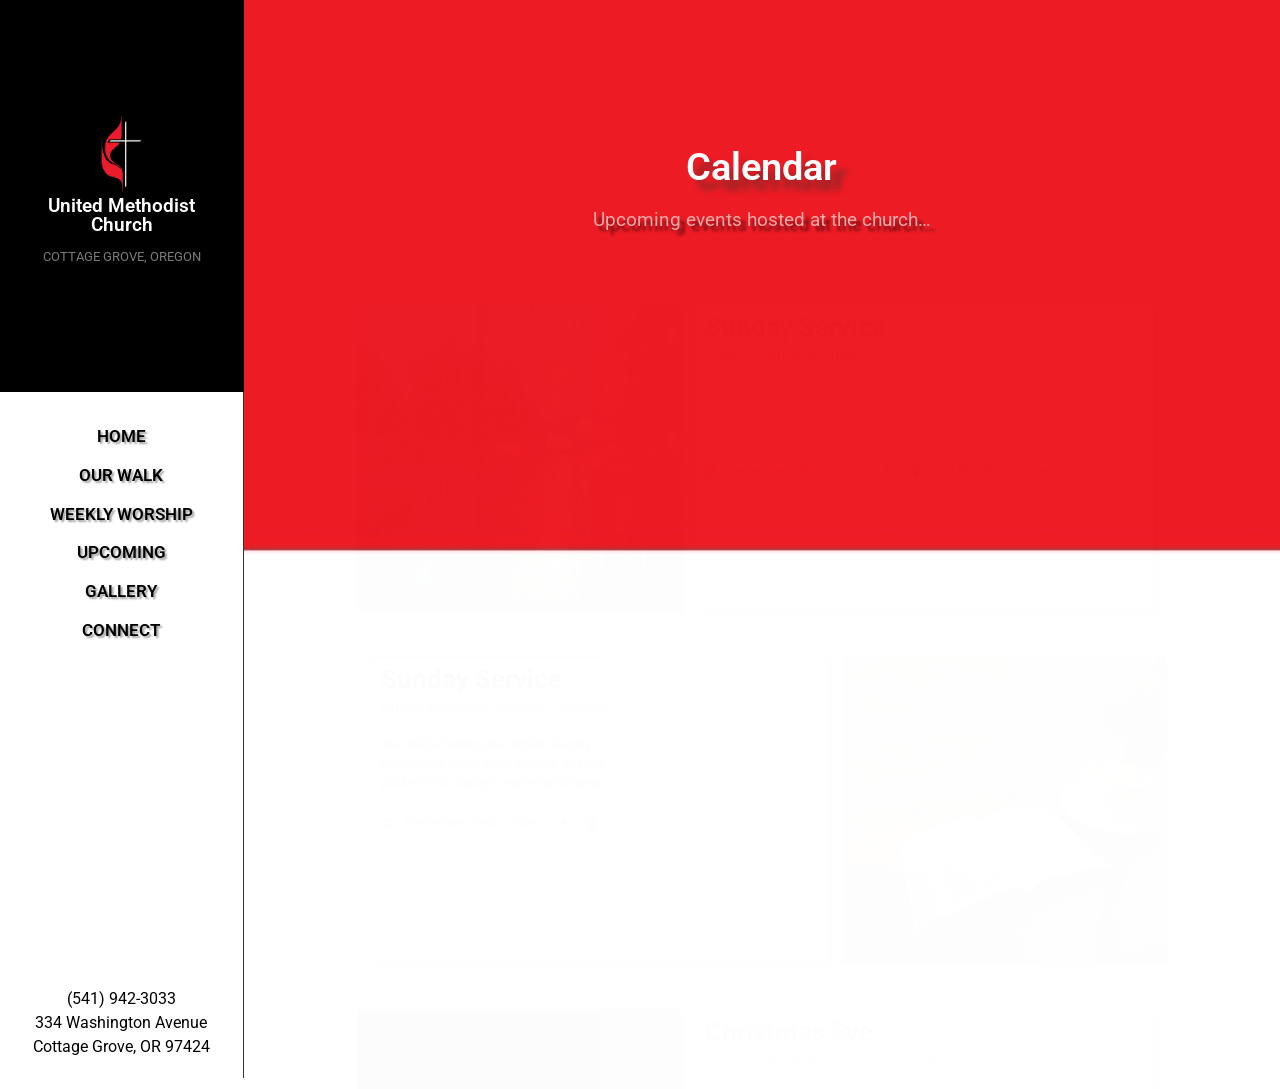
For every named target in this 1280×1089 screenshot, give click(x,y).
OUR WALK (121, 475)
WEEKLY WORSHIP (121, 514)
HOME (121, 436)
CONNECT (121, 630)
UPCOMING (121, 552)
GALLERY (121, 591)
